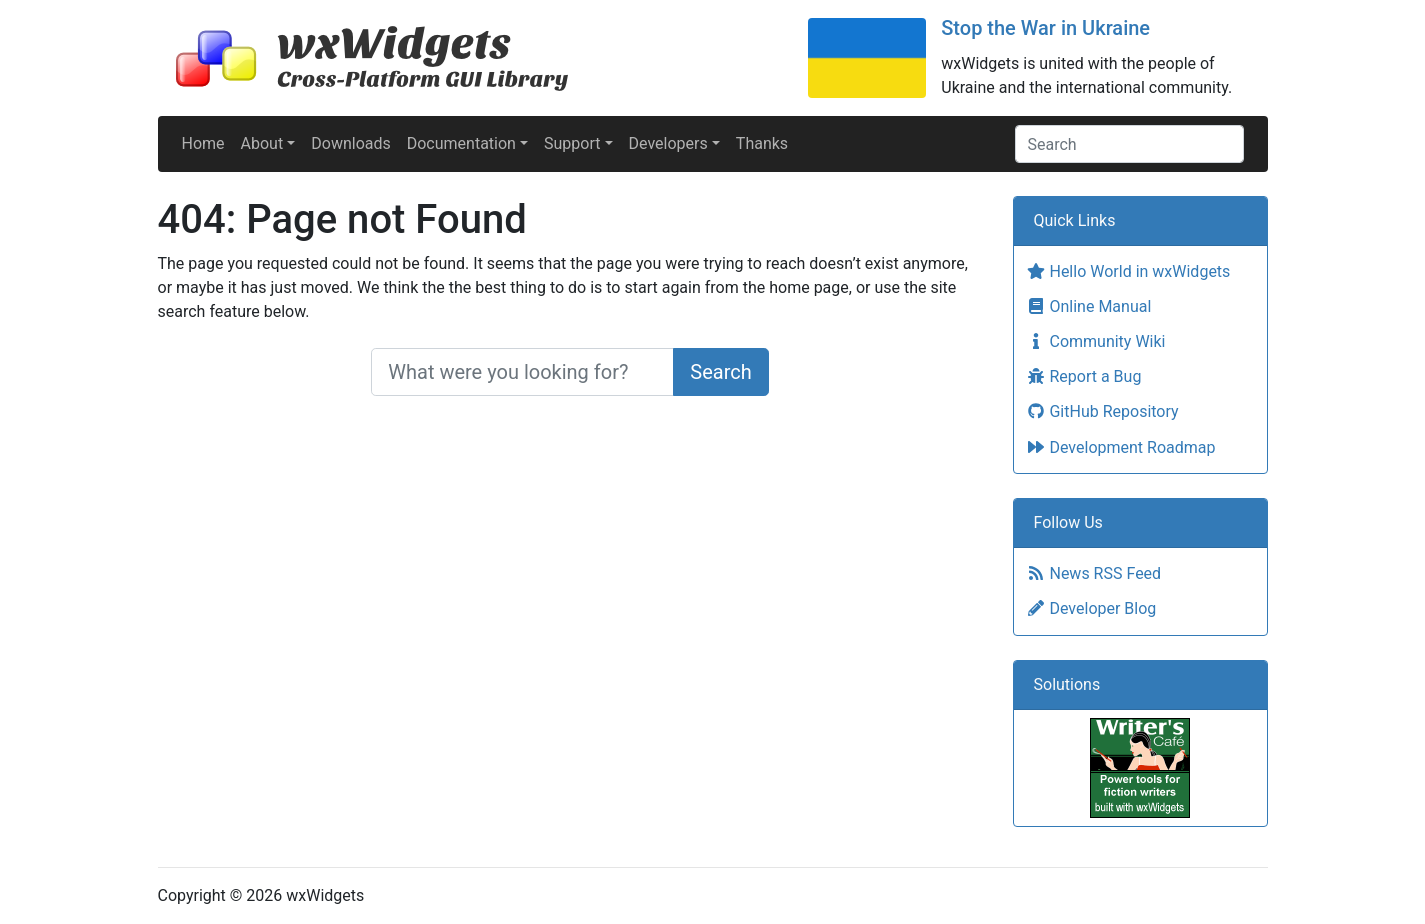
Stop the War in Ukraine (1045, 28)
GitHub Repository (1102, 411)
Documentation (461, 143)
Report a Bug (1084, 376)
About (262, 143)
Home (203, 143)
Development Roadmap (1121, 447)
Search (720, 372)
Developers (668, 143)
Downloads (350, 143)
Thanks (762, 143)
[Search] (1129, 144)
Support (572, 143)
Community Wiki (1096, 341)
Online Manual (1089, 306)
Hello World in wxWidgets (1128, 271)
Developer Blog (1091, 608)
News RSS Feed (1094, 573)
